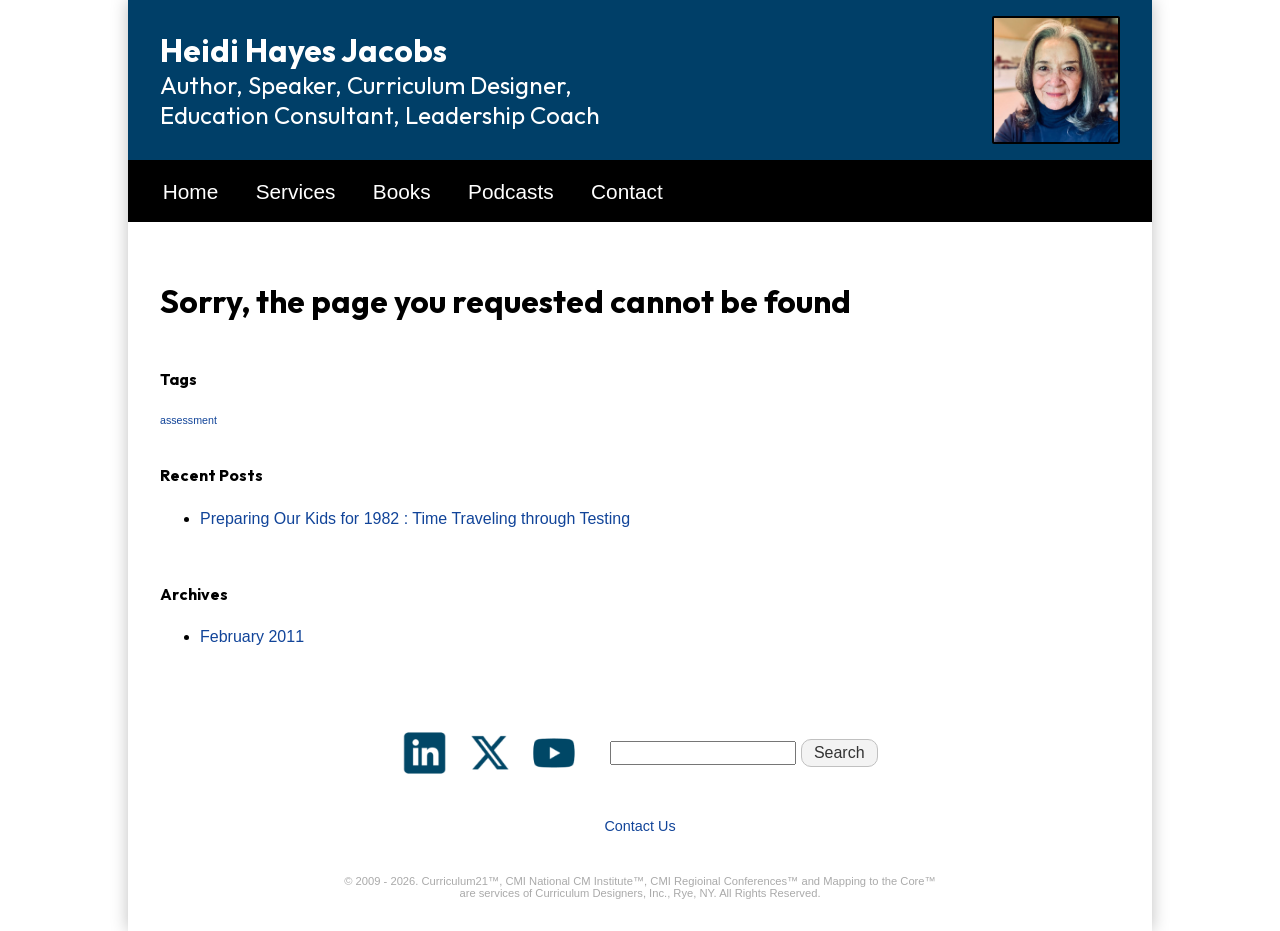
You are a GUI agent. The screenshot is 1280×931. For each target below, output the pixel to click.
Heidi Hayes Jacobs (303, 50)
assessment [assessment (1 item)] (188, 420)
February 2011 (252, 636)
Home (190, 191)
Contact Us (639, 826)
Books (402, 191)
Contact (627, 191)
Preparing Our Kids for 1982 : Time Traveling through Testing (415, 518)
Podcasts (511, 191)
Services (296, 191)
